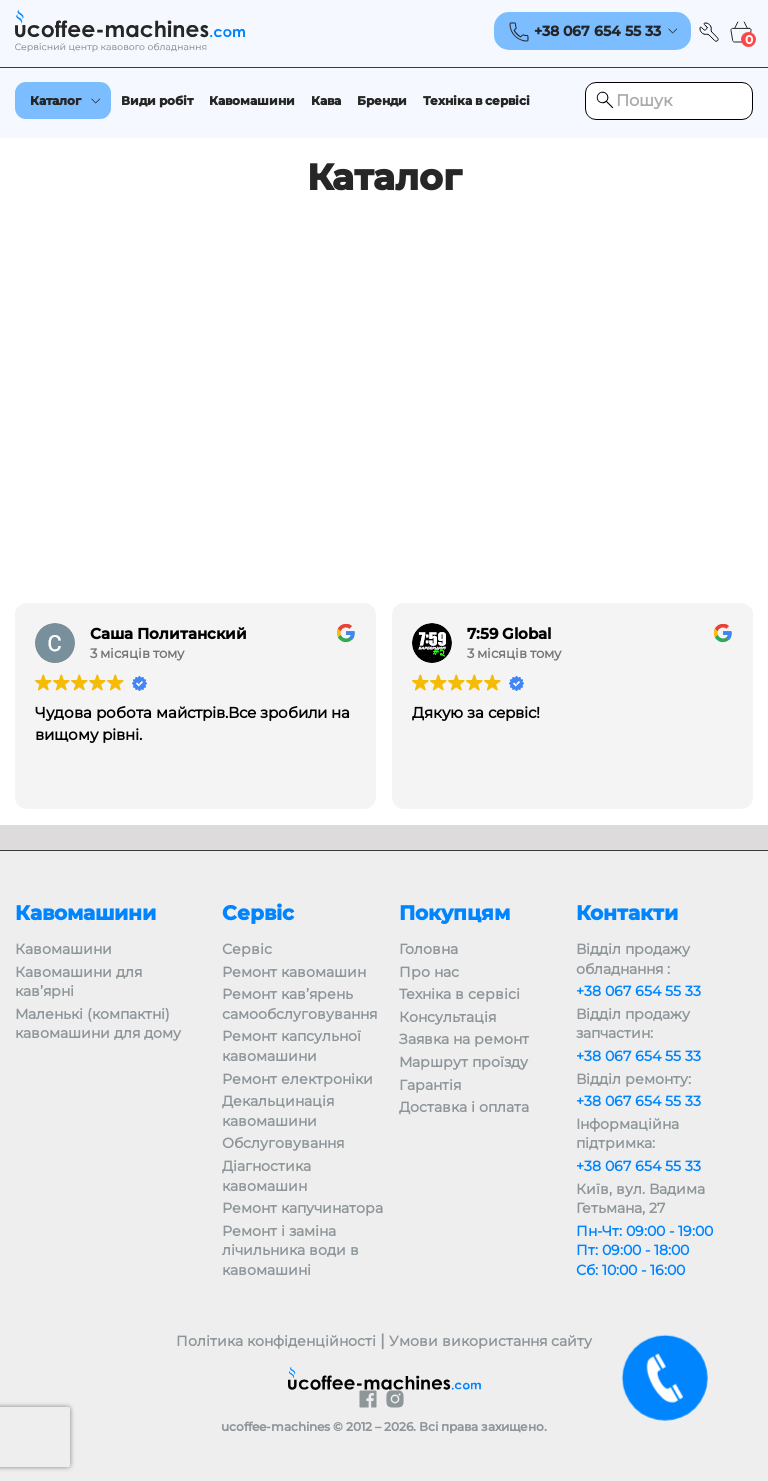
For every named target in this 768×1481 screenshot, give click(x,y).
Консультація (447, 1017)
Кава (326, 100)
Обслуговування (283, 1143)
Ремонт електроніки (297, 1079)
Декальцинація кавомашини (278, 1111)
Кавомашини (252, 100)
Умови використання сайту (490, 1341)
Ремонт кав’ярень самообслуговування (299, 1004)
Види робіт (157, 100)
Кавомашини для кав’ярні (78, 982)
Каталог (55, 100)
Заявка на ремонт (464, 1039)
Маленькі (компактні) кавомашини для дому (98, 1024)
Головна (428, 949)
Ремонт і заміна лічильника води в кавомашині (290, 1250)
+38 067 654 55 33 (638, 991)
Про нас (429, 972)
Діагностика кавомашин (266, 1176)
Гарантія (430, 1085)
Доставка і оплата (464, 1107)
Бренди (382, 100)
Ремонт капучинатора (302, 1208)
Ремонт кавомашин (294, 972)
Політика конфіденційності (276, 1341)
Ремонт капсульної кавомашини (291, 1046)
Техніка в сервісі (476, 100)
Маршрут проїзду (463, 1062)
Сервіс (247, 949)
